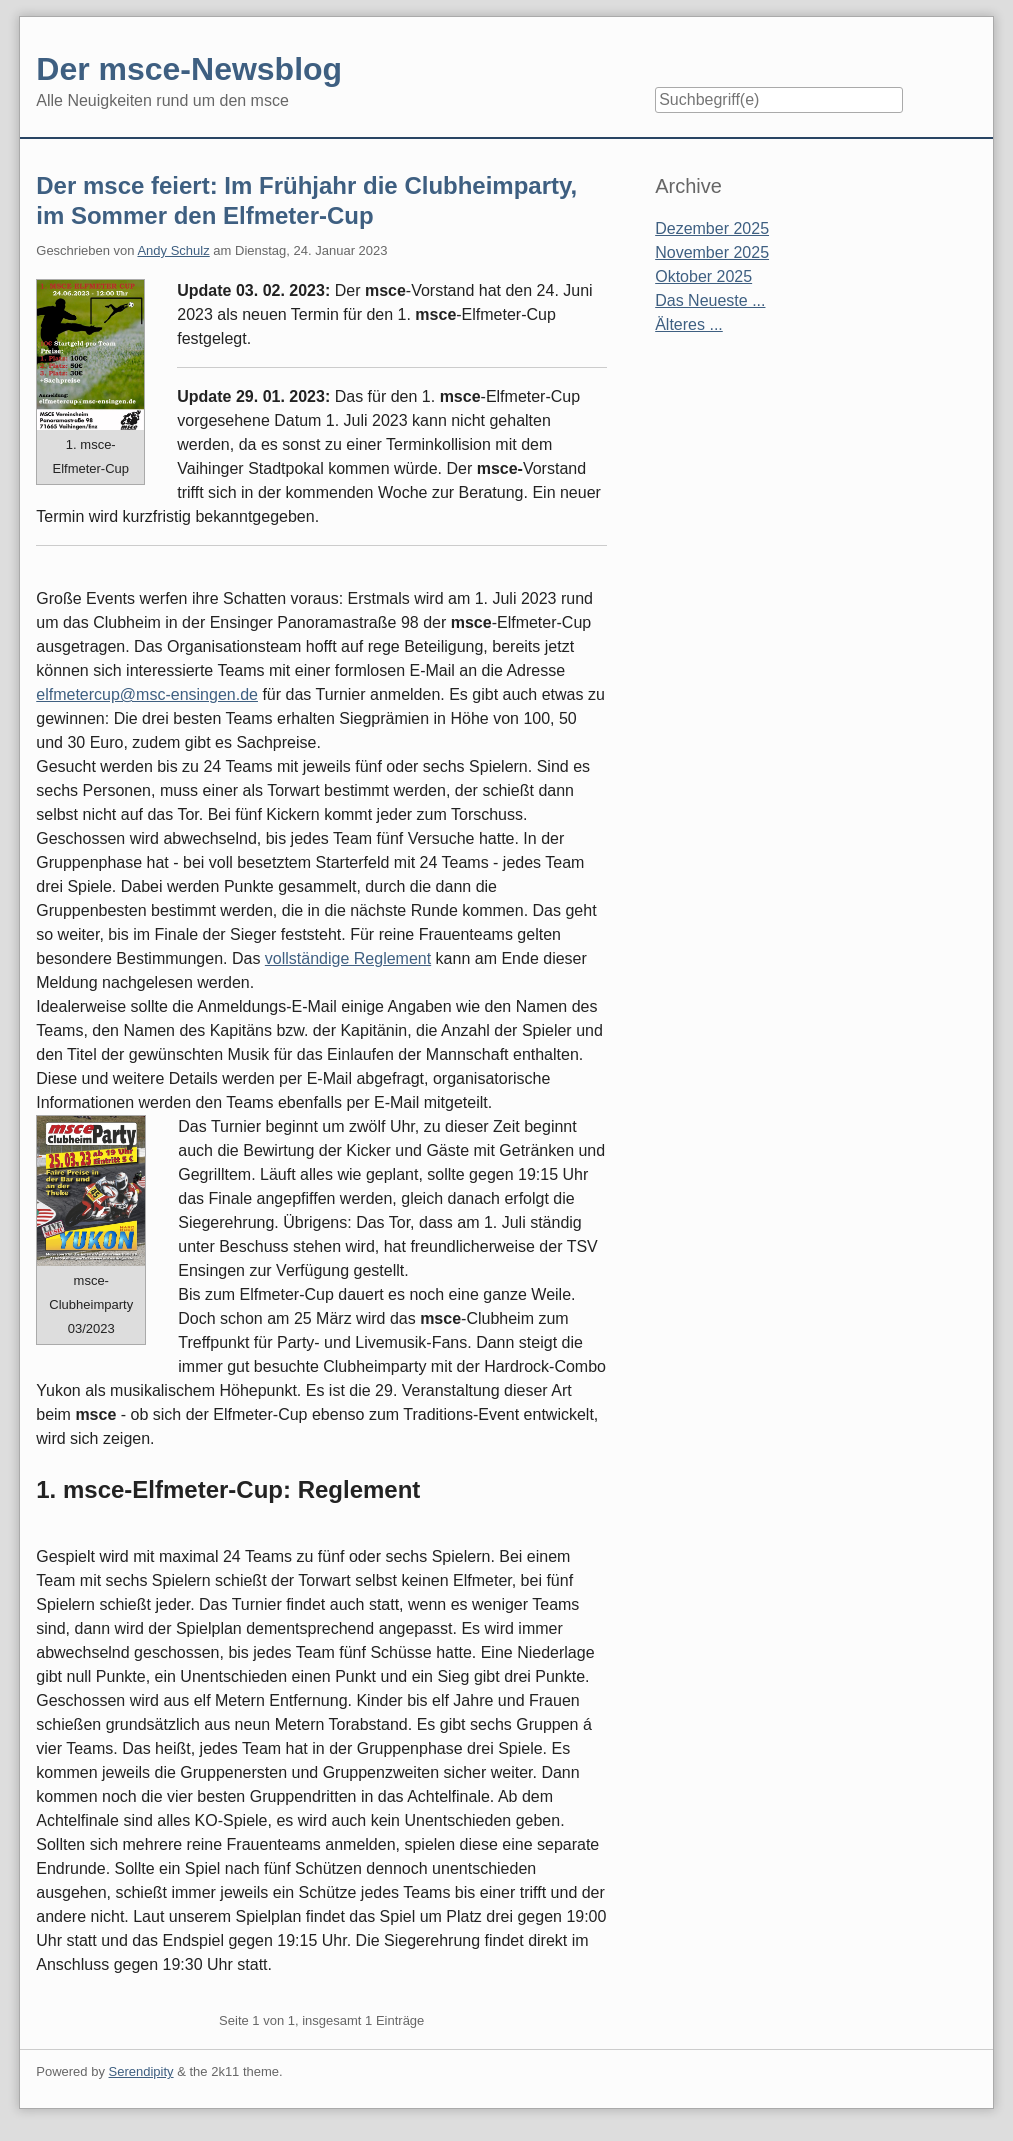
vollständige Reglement (348, 958)
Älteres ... (689, 324)
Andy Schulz (173, 250)
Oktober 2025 (703, 276)
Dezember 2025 (712, 228)
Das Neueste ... (710, 300)
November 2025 (712, 252)
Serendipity (141, 2071)
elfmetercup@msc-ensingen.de (147, 694)
